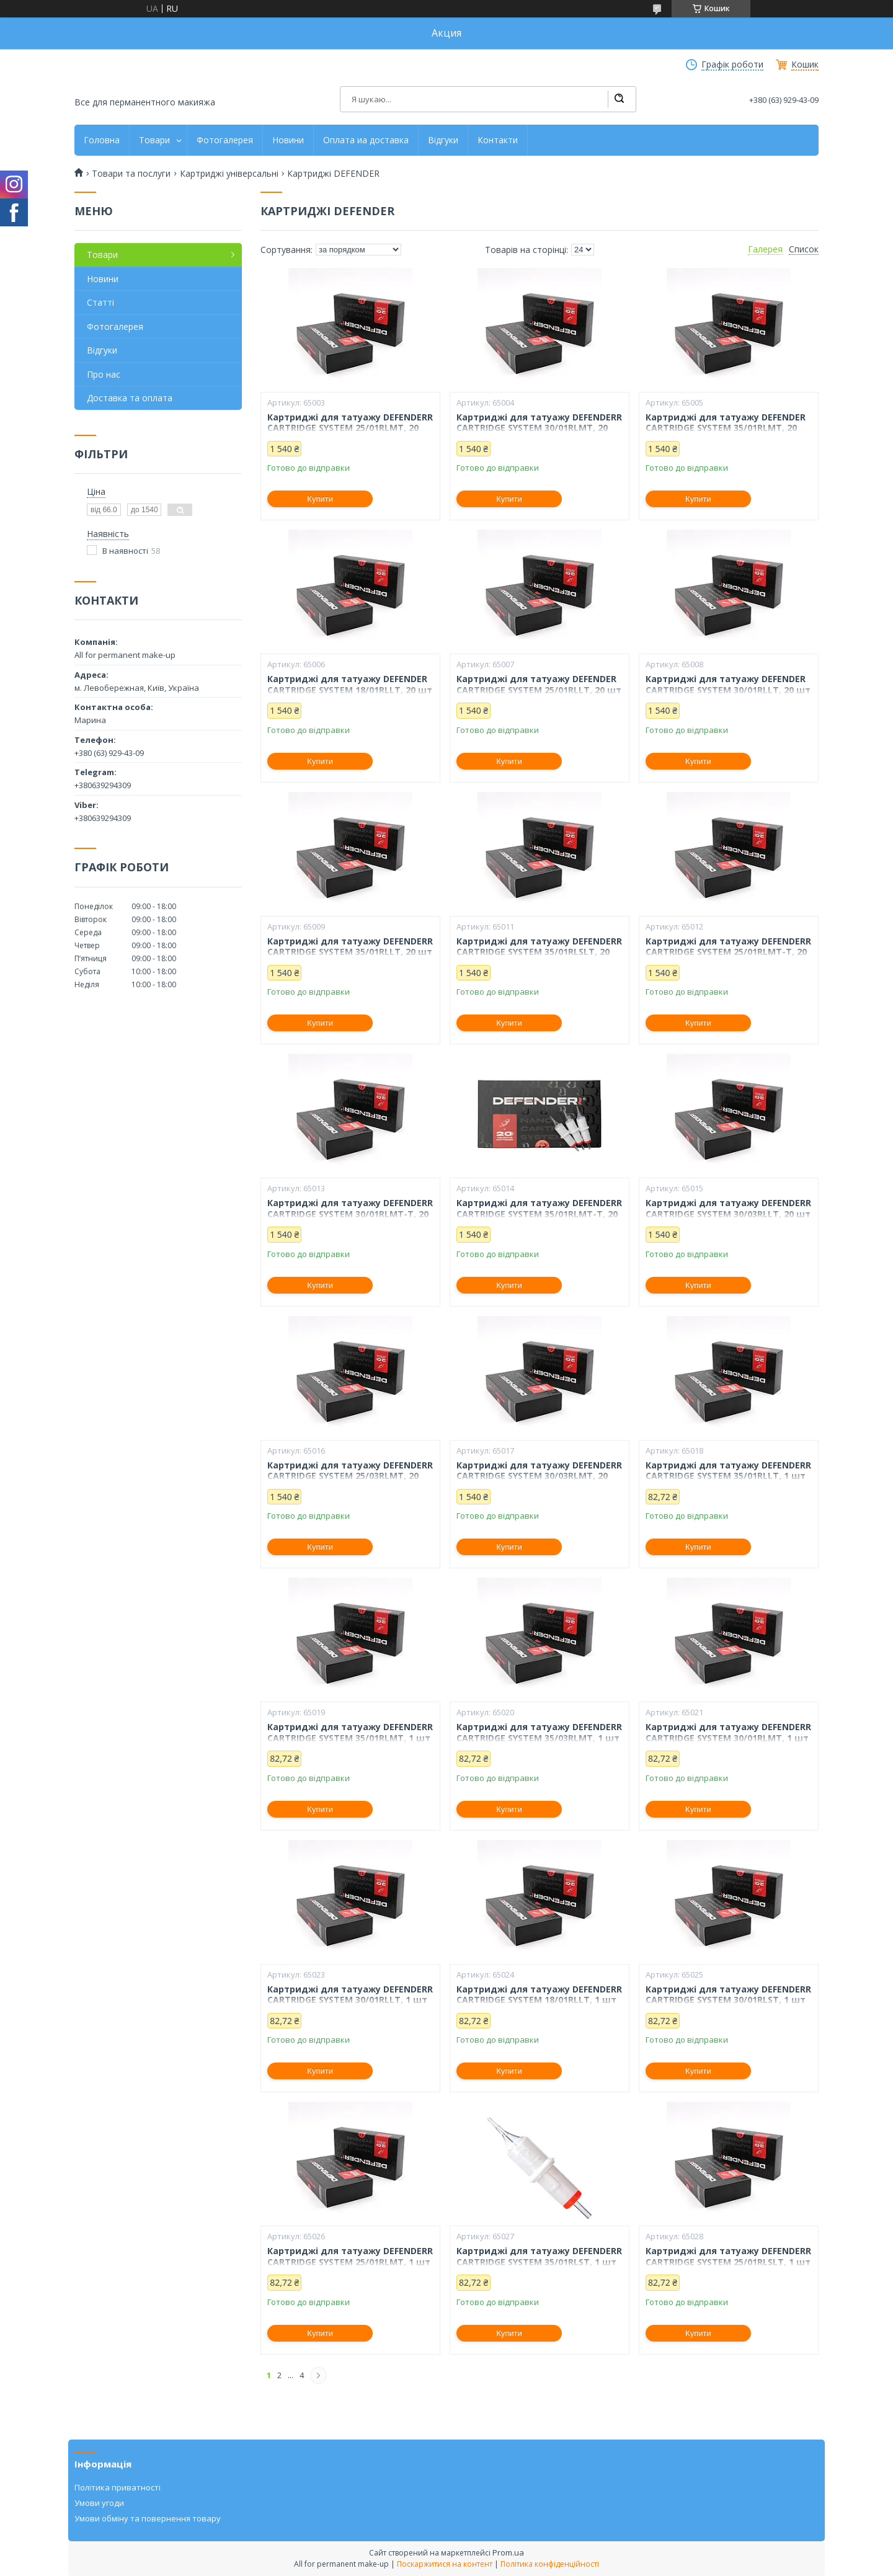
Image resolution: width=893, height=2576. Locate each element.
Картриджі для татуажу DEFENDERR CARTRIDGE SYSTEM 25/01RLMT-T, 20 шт (728, 952)
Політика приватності (117, 2487)
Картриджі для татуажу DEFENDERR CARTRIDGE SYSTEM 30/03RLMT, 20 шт (539, 1476)
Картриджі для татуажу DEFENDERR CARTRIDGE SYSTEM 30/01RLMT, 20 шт (539, 428)
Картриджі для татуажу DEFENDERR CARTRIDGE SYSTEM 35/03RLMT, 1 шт (539, 1732)
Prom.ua (508, 2552)
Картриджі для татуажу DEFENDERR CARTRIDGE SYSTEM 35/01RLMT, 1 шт (350, 1732)
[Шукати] (619, 99)
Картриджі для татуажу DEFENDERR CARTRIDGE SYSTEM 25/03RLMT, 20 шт (350, 1476)
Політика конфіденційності (549, 2564)
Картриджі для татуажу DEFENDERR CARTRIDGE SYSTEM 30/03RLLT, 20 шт (728, 1208)
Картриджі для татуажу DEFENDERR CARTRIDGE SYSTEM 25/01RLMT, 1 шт (350, 2256)
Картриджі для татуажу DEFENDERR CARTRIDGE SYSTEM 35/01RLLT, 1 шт (728, 1470)
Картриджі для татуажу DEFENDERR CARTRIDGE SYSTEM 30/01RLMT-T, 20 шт (350, 1213)
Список (804, 249)
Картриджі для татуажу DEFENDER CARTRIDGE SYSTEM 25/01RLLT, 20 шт (538, 684)
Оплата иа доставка (366, 140)
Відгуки (443, 140)
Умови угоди (99, 2502)
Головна (102, 140)
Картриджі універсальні (229, 173)
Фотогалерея (225, 140)
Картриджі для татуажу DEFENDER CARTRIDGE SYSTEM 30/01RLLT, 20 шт (728, 684)
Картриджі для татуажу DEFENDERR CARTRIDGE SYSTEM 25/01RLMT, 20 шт (350, 428)
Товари (154, 140)
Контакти (498, 140)
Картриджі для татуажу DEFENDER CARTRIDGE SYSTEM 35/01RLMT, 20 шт (726, 428)
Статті (100, 302)
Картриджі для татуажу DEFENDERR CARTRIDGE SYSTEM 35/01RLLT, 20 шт (350, 946)
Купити (320, 499)
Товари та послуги (131, 173)
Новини (288, 140)
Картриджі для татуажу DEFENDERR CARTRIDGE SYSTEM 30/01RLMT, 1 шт (728, 1732)
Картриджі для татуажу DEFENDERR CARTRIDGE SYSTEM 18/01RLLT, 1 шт (539, 1994)
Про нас (103, 374)
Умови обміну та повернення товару (147, 2518)
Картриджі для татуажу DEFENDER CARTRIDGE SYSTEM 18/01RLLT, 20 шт (349, 684)
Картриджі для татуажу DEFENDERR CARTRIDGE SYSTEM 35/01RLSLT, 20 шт (539, 952)
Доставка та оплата (129, 398)
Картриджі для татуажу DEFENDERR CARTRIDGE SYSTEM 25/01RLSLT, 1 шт (728, 2256)
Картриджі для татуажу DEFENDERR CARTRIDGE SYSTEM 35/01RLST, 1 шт (539, 2256)
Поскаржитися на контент (444, 2564)
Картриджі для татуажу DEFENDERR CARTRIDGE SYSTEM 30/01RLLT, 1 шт (350, 1994)
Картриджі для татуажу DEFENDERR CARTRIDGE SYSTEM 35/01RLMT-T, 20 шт (539, 1213)
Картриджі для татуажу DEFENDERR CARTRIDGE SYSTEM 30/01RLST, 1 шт (728, 1994)
